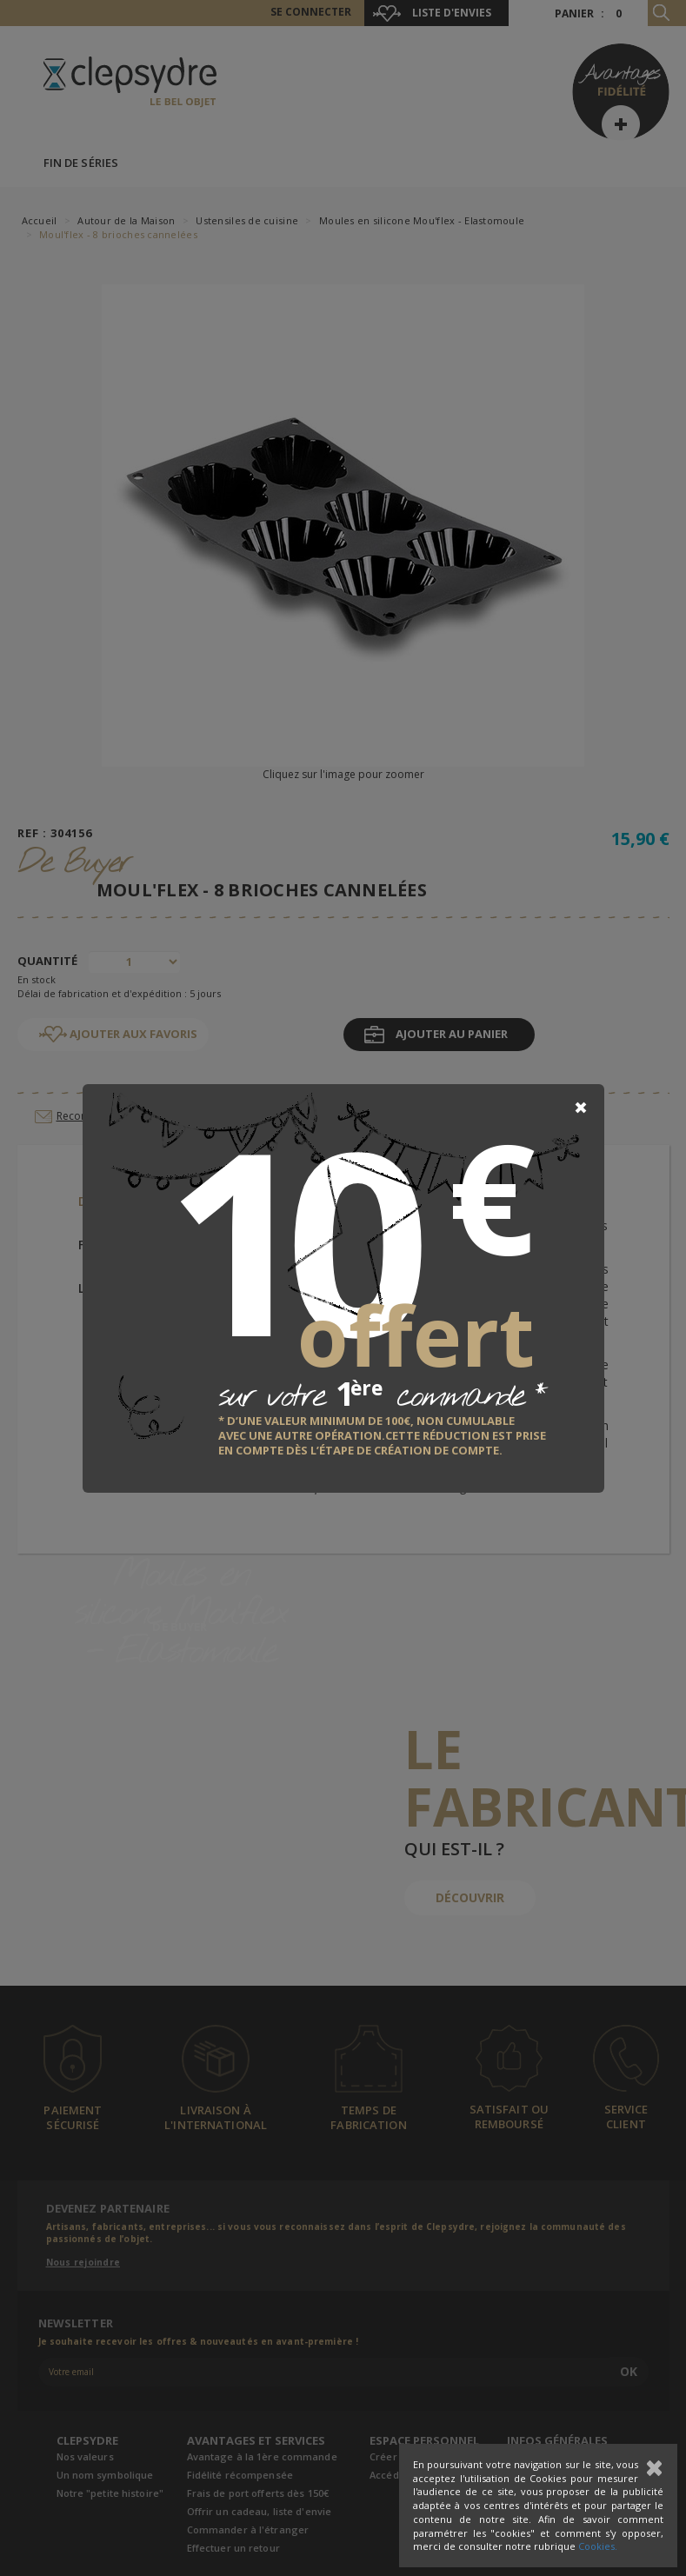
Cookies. (597, 2546)
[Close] (581, 1108)
